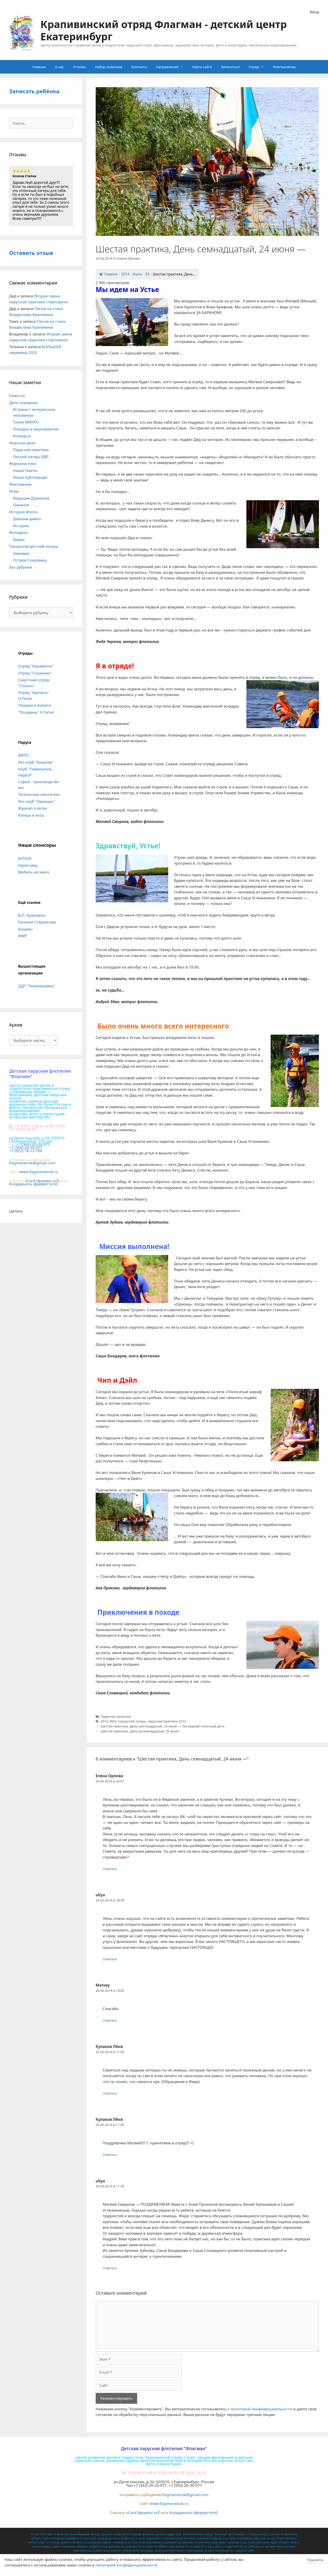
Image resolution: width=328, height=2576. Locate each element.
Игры (14, 491)
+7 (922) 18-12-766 (25, 1150)
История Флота (23, 511)
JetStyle (24, 858)
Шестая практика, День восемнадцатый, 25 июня (139, 1731)
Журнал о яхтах (32, 808)
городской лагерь (132, 1721)
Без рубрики (20, 567)
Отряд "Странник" (35, 673)
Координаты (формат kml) (33, 1183)
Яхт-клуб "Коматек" (36, 762)
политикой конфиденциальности (261, 2408)
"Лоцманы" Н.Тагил (36, 712)
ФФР (22, 935)
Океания (21, 504)
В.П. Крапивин (31, 915)
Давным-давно (27, 518)
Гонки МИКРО (26, 422)
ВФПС (23, 755)
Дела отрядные (23, 402)
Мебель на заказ (33, 872)
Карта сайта (202, 67)
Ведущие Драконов (31, 498)
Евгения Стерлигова (37, 922)
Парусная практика (115, 1716)
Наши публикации (30, 477)
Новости (17, 395)
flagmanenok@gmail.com (32, 1162)
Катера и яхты (31, 815)
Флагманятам (284, 67)
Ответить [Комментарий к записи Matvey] (110, 2020)
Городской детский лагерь (33, 546)
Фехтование (20, 484)
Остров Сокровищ (30, 560)
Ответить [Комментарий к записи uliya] (110, 1959)
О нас (59, 67)
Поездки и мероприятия (36, 429)
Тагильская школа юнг (39, 794)
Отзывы (79, 67)
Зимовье (21, 553)
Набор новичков (108, 67)
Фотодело (18, 532)
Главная (39, 67)
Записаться (230, 67)
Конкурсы (22, 435)
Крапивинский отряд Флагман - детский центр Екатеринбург (163, 30)
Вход (314, 11)
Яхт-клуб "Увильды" (36, 801)
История (21, 525)
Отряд (258, 67)
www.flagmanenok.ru (38, 1171)
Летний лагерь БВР (31, 456)
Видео (18, 539)
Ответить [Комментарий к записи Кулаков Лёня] (110, 2093)
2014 (104, 1721)
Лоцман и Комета (34, 705)
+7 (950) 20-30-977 (25, 1147)
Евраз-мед (27, 865)
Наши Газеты (25, 470)
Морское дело (22, 442)
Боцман (25, 929)
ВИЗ (113, 1721)
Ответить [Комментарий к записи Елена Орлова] (110, 1869)
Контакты (139, 67)
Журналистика (22, 463)
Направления (172, 67)
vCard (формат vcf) (42, 1180)
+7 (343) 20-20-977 (33, 1144)
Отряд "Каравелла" (36, 666)
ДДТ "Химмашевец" (36, 985)
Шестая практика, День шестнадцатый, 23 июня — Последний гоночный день (162, 1726)
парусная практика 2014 (167, 1721)
